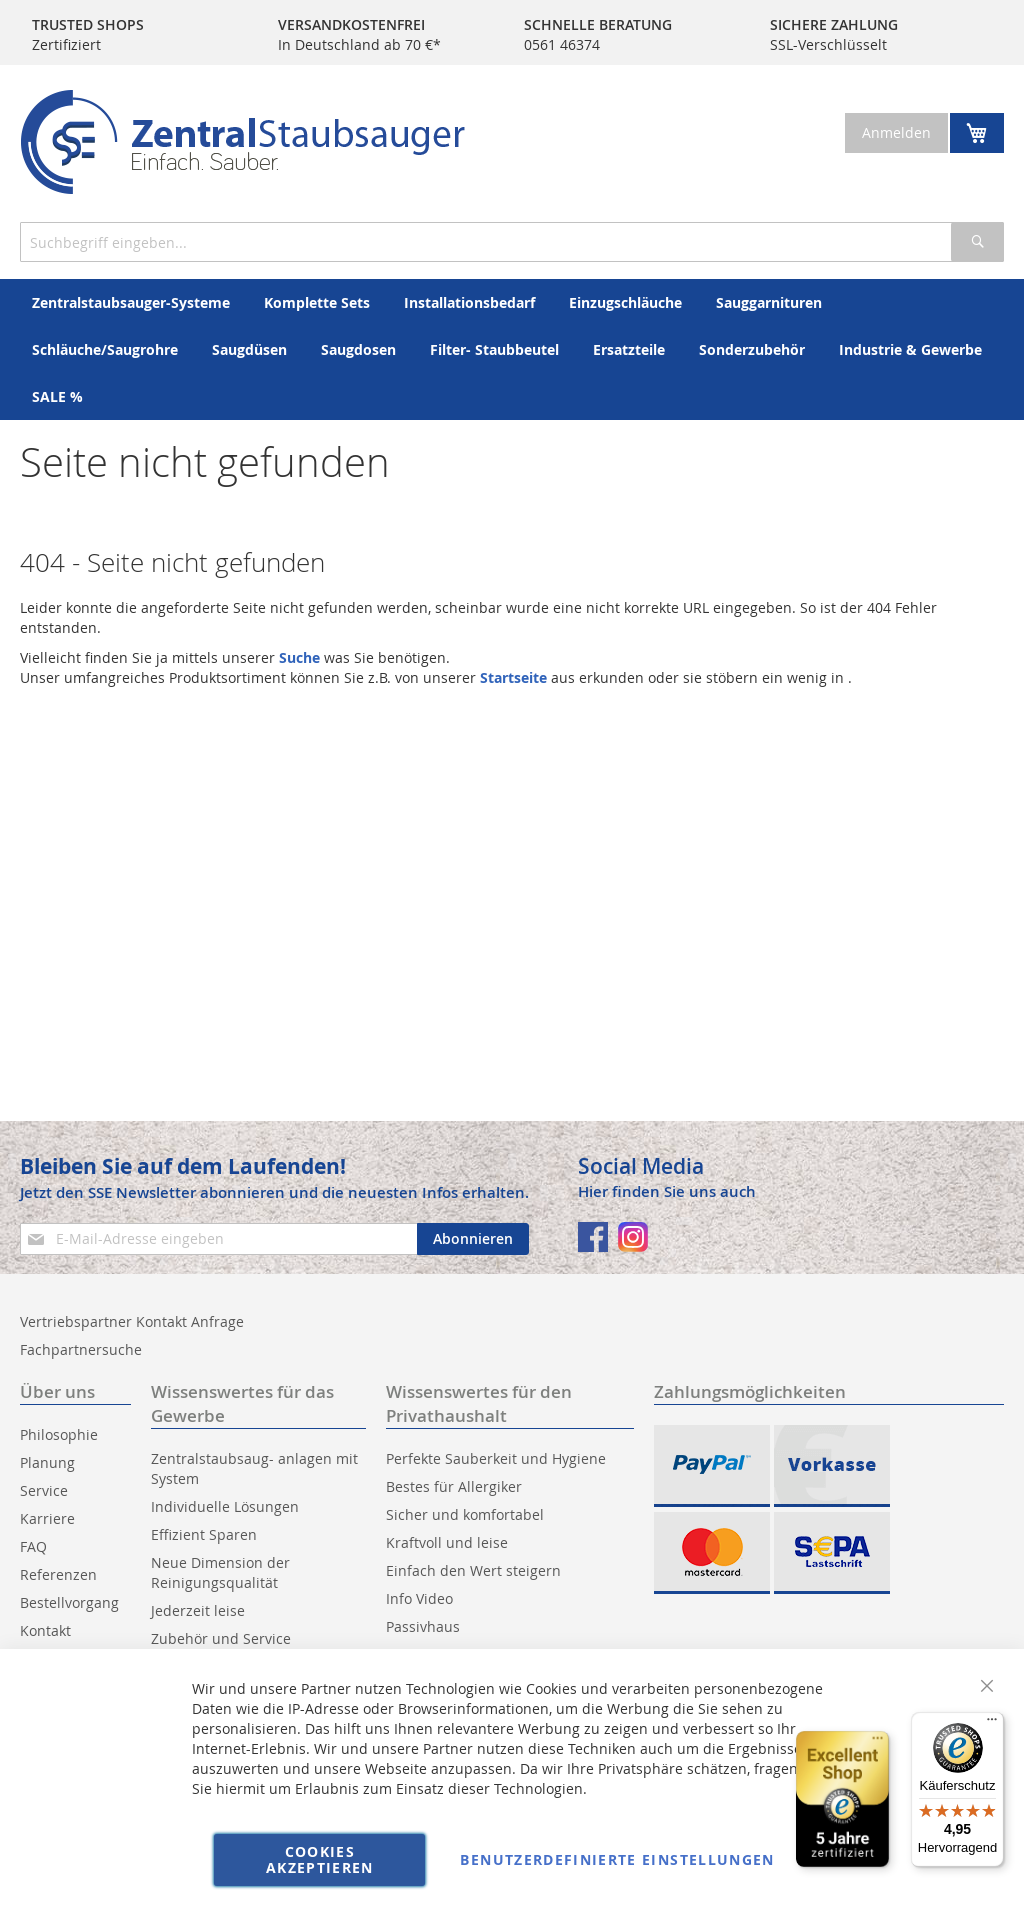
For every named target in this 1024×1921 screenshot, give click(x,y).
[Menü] (992, 1724)
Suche (299, 657)
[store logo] (242, 142)
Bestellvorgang (69, 1602)
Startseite (513, 677)
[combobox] (512, 242)
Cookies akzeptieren (320, 1859)
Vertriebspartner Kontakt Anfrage (132, 1321)
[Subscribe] (473, 1239)
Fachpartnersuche (81, 1349)
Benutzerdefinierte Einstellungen (617, 1859)
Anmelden (896, 132)
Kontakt (45, 1630)
